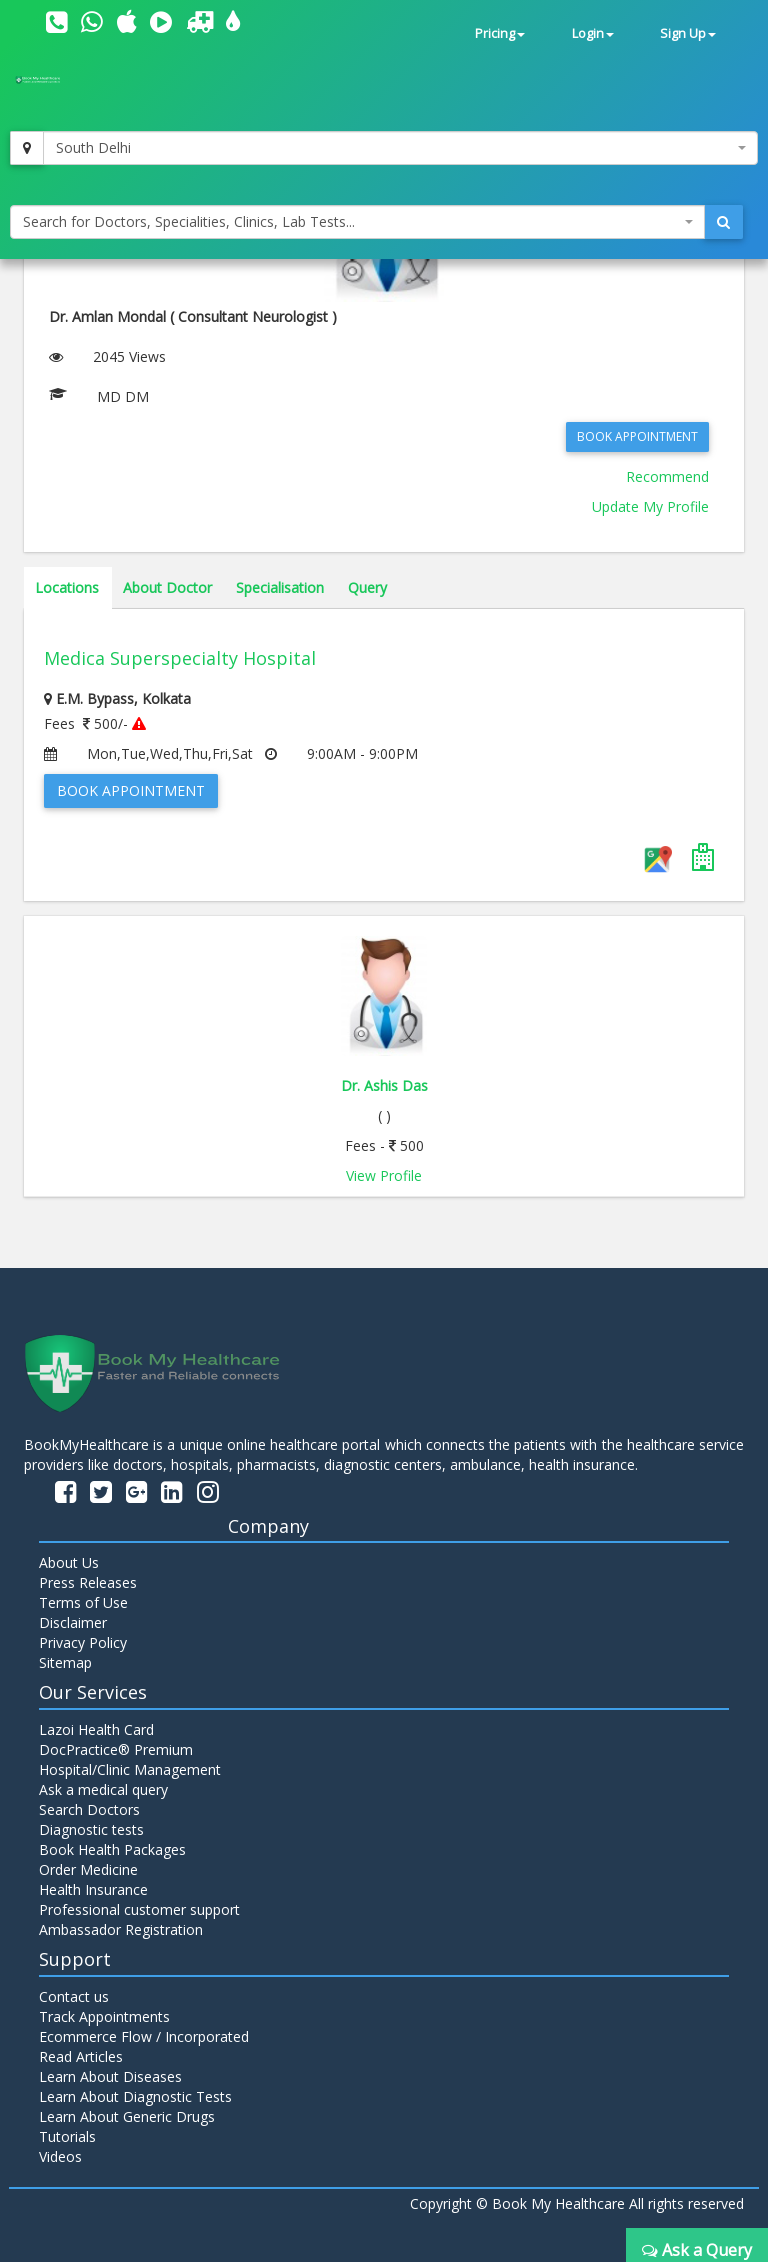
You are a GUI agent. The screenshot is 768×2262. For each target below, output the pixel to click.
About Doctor (167, 587)
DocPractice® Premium (116, 1749)
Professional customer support (139, 1909)
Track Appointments (104, 2016)
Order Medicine (88, 1869)
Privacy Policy (83, 1642)
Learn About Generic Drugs (127, 2116)
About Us (69, 1562)
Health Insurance (93, 1889)
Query (367, 587)
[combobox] (400, 148)
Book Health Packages (112, 1849)
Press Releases (88, 1582)
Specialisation (280, 587)
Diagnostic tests (91, 1829)
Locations (67, 587)
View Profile (384, 1175)
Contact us (74, 1996)
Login (593, 33)
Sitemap (65, 1662)
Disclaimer (73, 1622)
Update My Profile (650, 506)
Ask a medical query (103, 1789)
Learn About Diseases (110, 2076)
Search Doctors (89, 1809)
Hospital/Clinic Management (130, 1769)
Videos (60, 2156)
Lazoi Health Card (96, 1729)
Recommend (667, 476)
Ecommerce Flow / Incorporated (144, 2036)
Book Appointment (637, 436)
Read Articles (81, 2056)
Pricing (500, 33)
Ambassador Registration (121, 1929)
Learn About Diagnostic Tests (135, 2096)
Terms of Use (83, 1602)
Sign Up (688, 33)
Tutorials (67, 2136)
